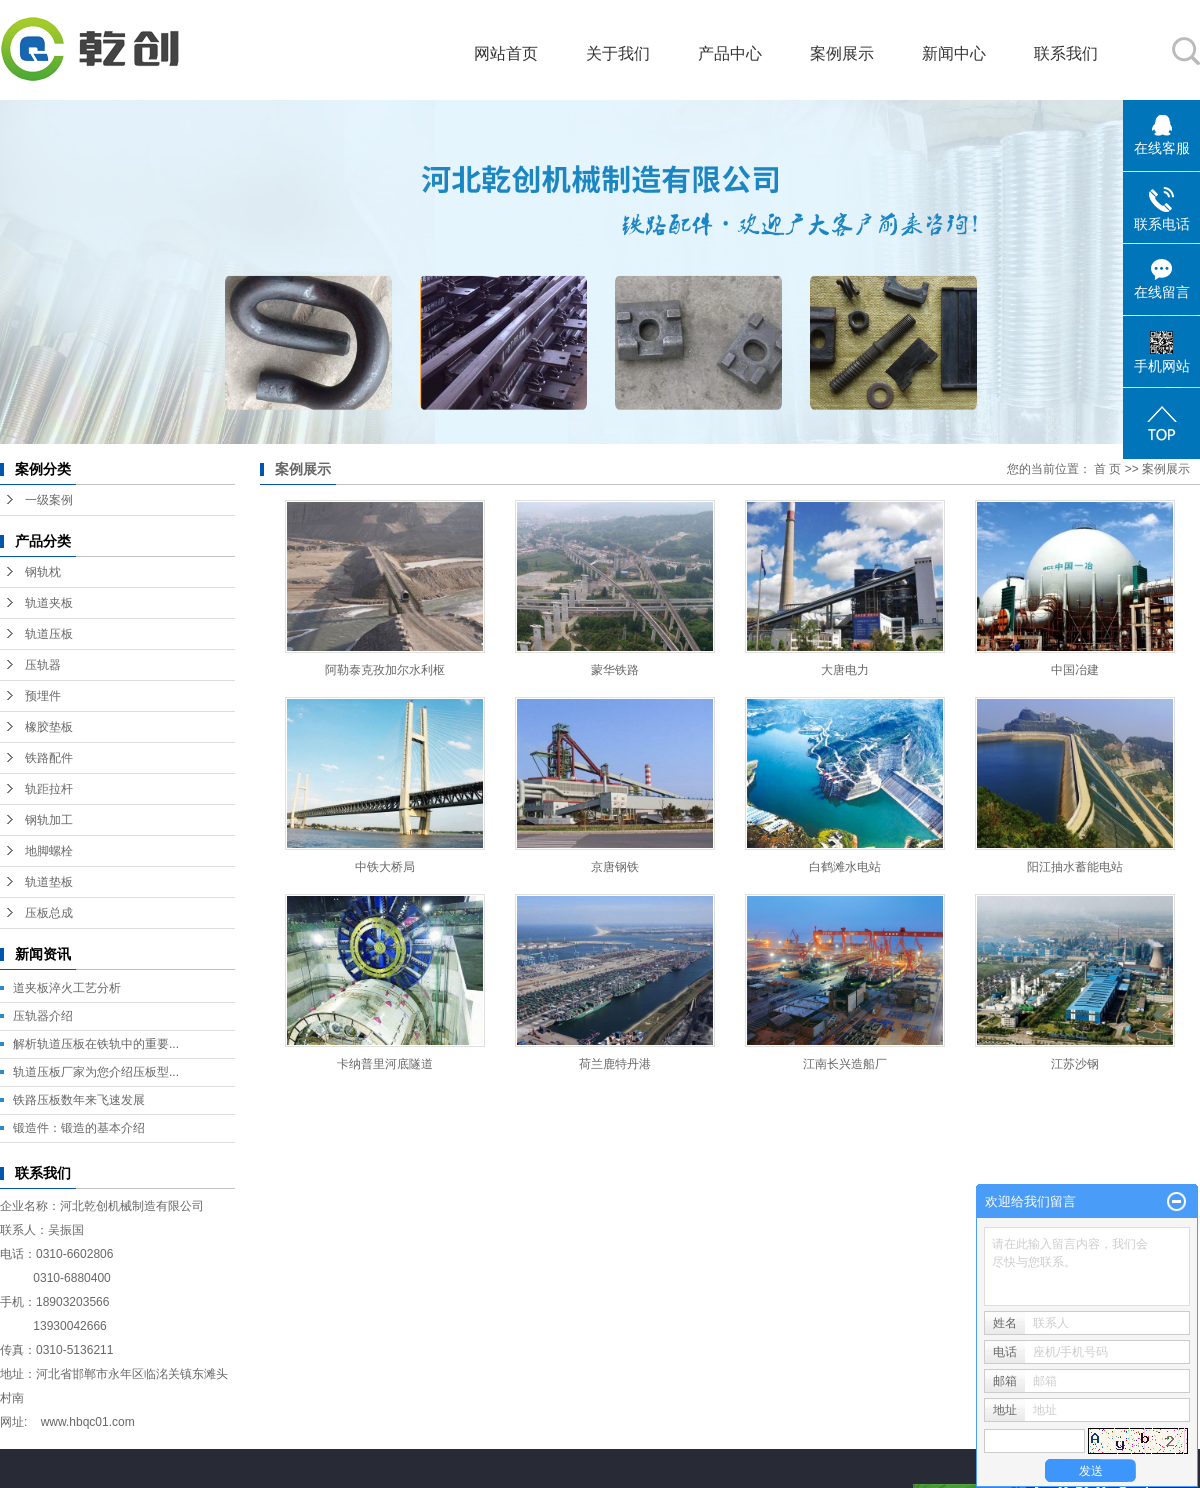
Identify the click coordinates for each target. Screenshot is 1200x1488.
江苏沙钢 (1075, 1064)
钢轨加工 (49, 820)
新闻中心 (954, 53)
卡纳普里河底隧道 (385, 1064)
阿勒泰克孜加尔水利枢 (385, 670)
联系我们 (1066, 53)
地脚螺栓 (49, 851)
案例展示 (842, 53)
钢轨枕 (43, 572)
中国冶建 (1075, 670)
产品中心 (730, 53)
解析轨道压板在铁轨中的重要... (96, 1044)
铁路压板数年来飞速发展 (79, 1100)
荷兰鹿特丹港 (615, 1064)
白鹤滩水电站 (845, 867)
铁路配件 (49, 758)
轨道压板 (49, 634)
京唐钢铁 (615, 867)
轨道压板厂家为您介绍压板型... (96, 1072)
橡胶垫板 (49, 727)
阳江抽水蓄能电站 (1075, 867)
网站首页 (506, 53)
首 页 (1107, 469)
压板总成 (49, 913)
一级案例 (49, 500)
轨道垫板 (49, 882)
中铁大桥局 (385, 867)
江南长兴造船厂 (845, 1064)
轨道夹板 (49, 603)
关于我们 (618, 53)
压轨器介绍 (43, 1016)
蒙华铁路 (615, 670)
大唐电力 (845, 670)
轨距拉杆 (49, 789)
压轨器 (43, 665)
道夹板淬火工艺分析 (67, 988)
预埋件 (43, 696)
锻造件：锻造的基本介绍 (79, 1128)
